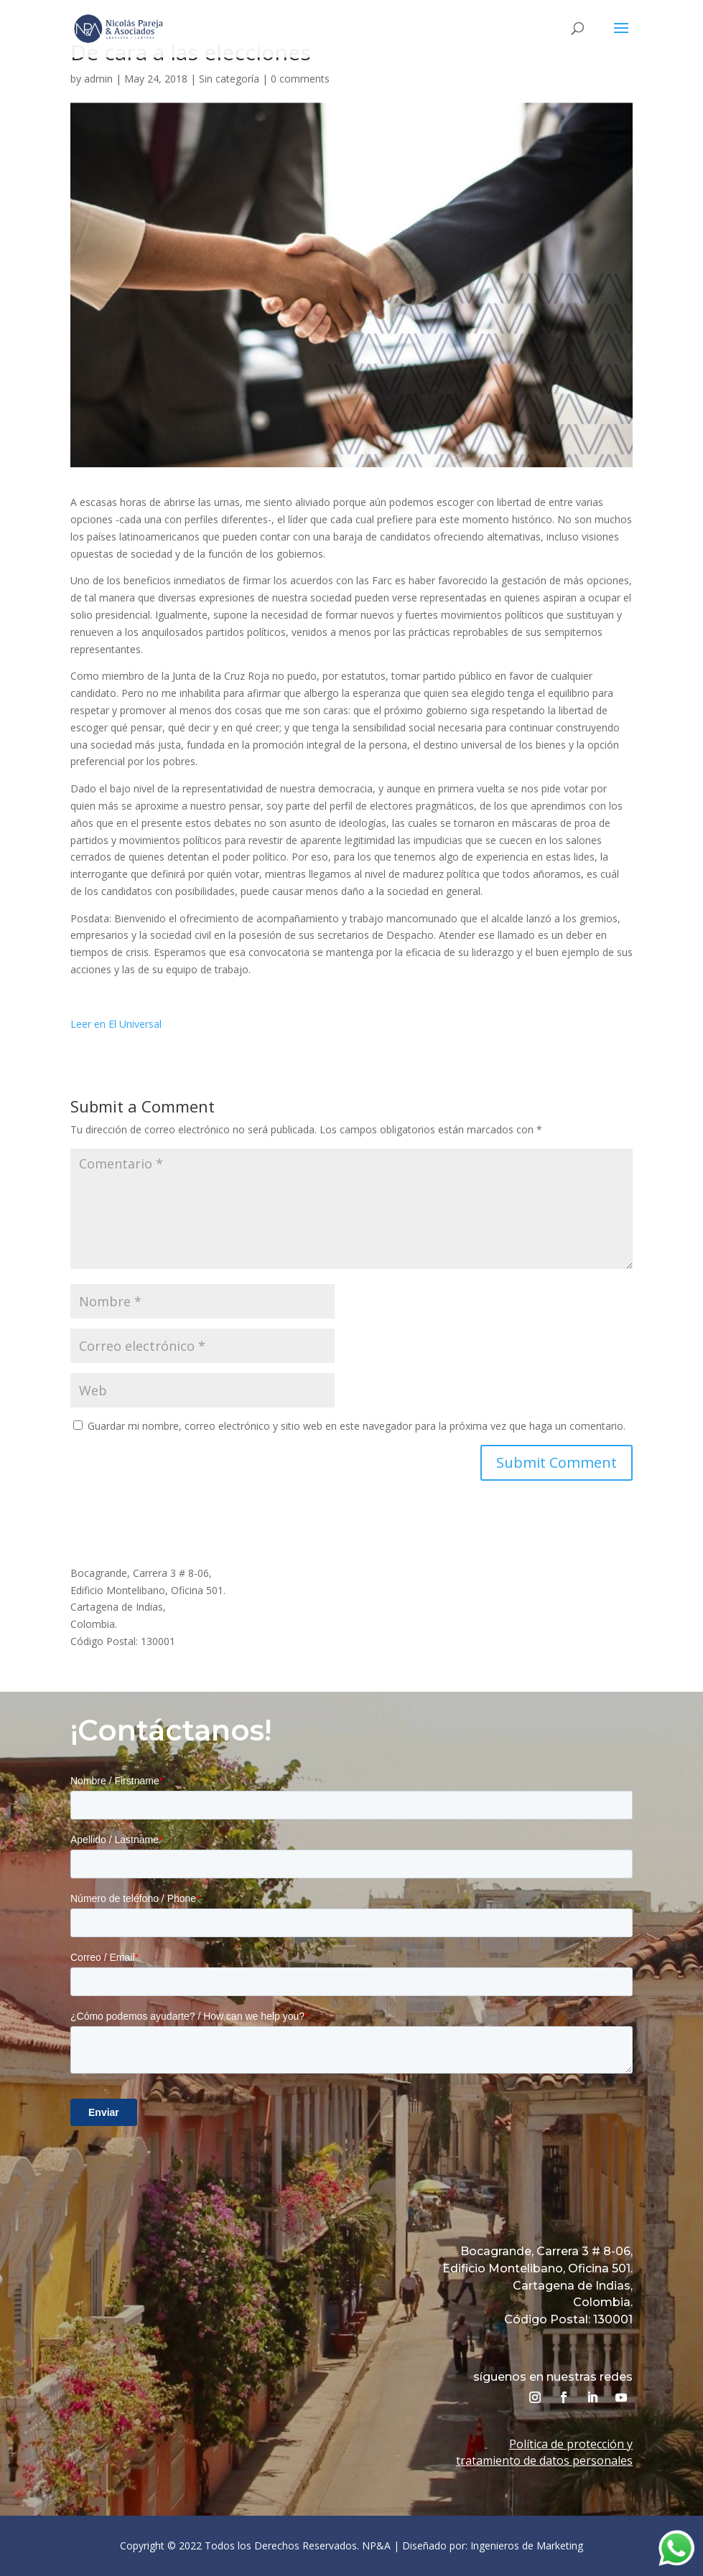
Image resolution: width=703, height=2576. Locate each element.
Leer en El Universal (116, 1024)
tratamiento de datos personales (544, 2460)
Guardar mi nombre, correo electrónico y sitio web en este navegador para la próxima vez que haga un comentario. (356, 1426)
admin (98, 78)
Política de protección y (571, 2444)
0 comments (300, 78)
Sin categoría (229, 78)
